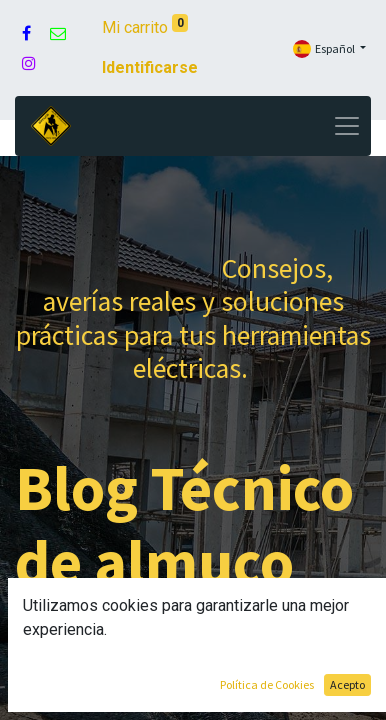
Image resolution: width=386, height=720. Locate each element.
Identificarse (150, 67)
